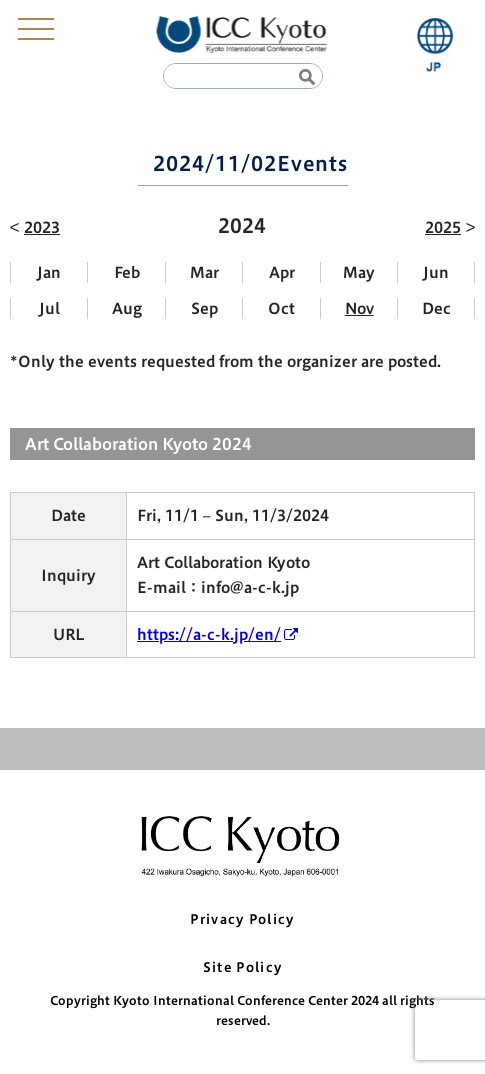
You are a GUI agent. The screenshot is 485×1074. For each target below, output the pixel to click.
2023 (42, 227)
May (359, 272)
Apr (282, 272)
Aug (127, 308)
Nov (359, 308)
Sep (204, 308)
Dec (436, 308)
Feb (127, 272)
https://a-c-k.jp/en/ (209, 634)
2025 (443, 227)
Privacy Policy (242, 919)
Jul (49, 308)
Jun (436, 272)
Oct (281, 308)
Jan (49, 272)
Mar (204, 272)
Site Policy (242, 967)
